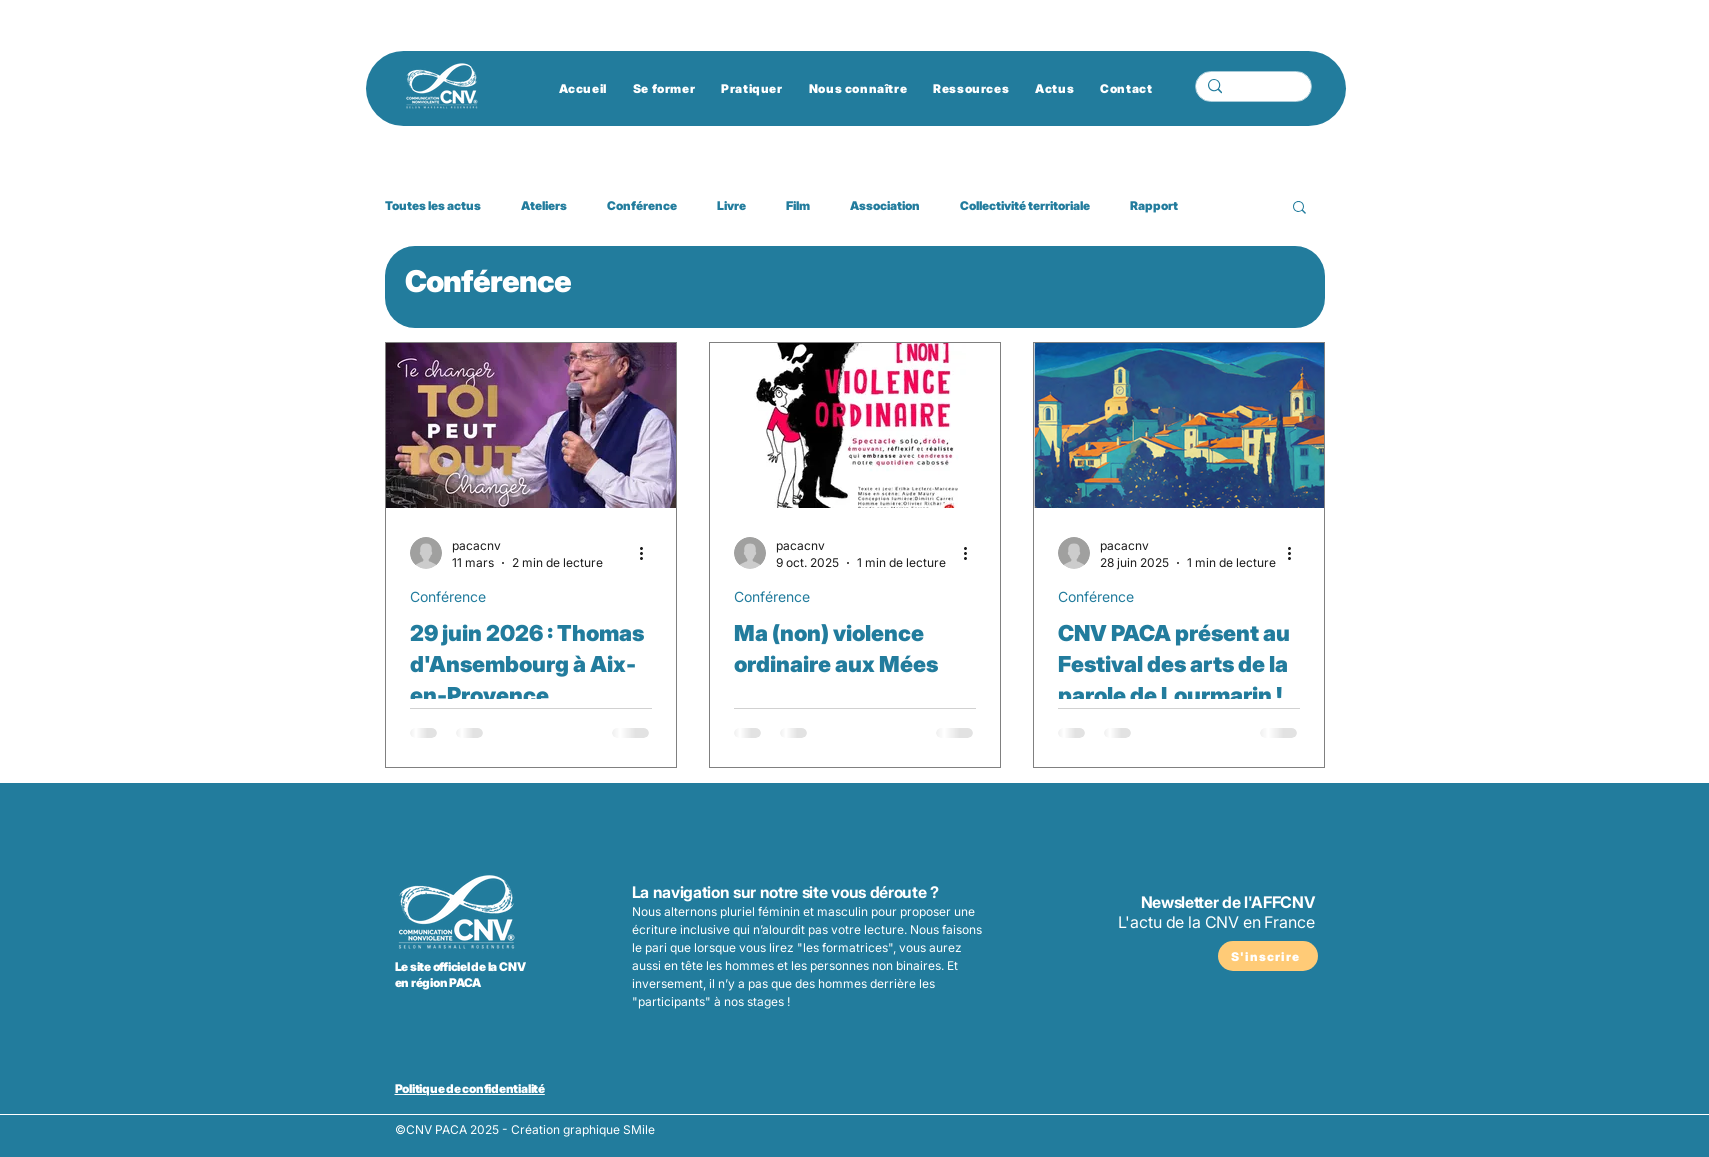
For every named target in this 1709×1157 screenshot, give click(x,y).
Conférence (642, 205)
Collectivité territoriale (1025, 205)
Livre (731, 205)
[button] (1299, 208)
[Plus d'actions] (649, 553)
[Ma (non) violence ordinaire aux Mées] (855, 425)
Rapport (1154, 205)
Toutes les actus (433, 205)
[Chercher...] (1251, 92)
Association (885, 205)
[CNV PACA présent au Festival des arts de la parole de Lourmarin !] (1179, 425)
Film (798, 205)
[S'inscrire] (1268, 956)
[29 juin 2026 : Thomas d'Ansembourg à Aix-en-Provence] (531, 425)
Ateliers (544, 205)
